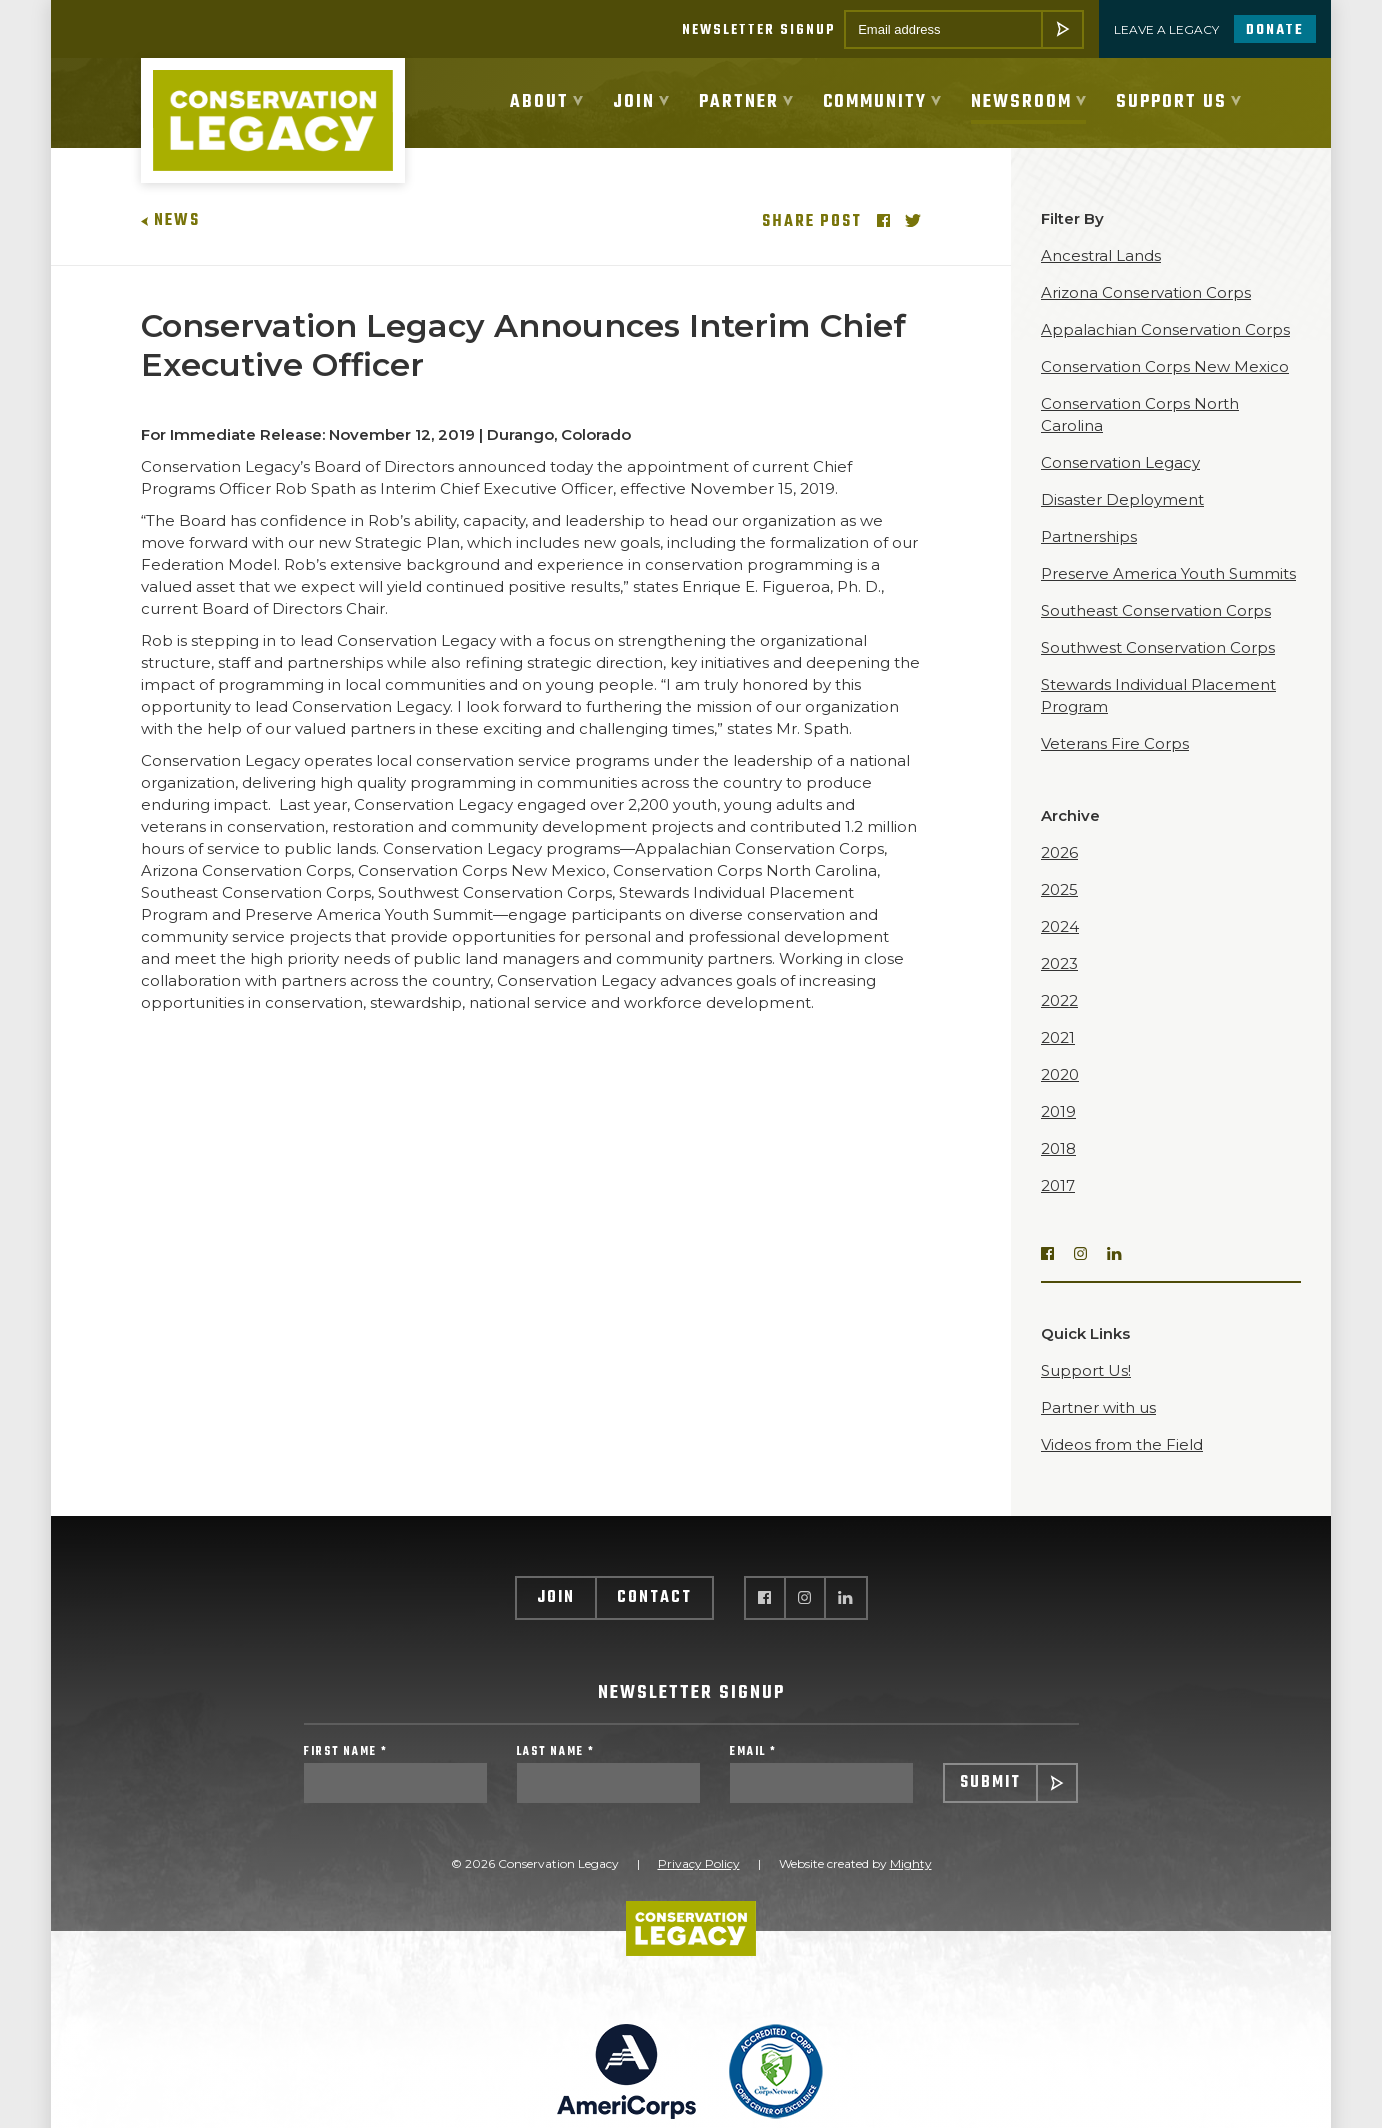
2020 (1060, 1094)
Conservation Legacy (1120, 482)
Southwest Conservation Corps (1158, 667)
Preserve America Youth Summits (1168, 593)
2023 (1059, 983)
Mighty (911, 1890)
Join (556, 1618)
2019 (1058, 1131)
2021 (1058, 1057)
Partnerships (1089, 556)
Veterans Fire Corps (1115, 763)
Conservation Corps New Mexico (1165, 386)
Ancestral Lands (1101, 275)
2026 (1059, 872)
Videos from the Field (1122, 1464)
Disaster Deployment (1122, 519)
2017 (1058, 1205)
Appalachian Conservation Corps (1165, 349)
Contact (654, 1618)
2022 (1059, 1020)
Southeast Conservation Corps (1156, 630)
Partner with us (1098, 1427)
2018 (1058, 1168)
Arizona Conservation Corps (1146, 312)
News (170, 241)
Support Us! (1086, 1390)
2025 (1059, 909)
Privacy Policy (699, 1890)
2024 (1060, 946)
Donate (1275, 30)
